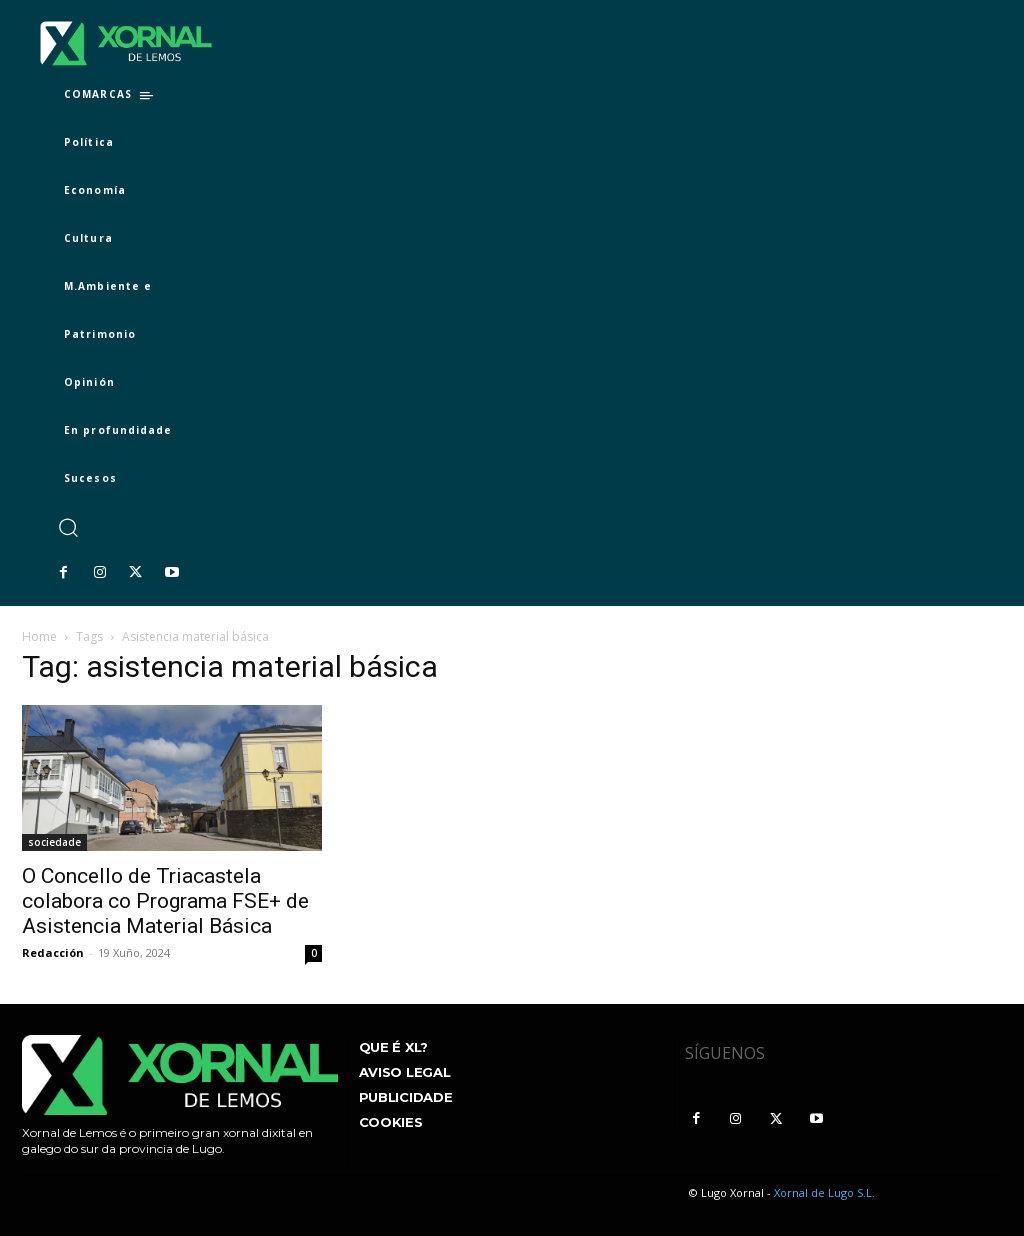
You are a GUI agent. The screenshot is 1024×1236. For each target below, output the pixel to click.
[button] (67, 527)
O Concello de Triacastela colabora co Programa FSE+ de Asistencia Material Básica (165, 901)
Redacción (53, 952)
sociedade (54, 842)
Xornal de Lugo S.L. (824, 1192)
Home (39, 636)
